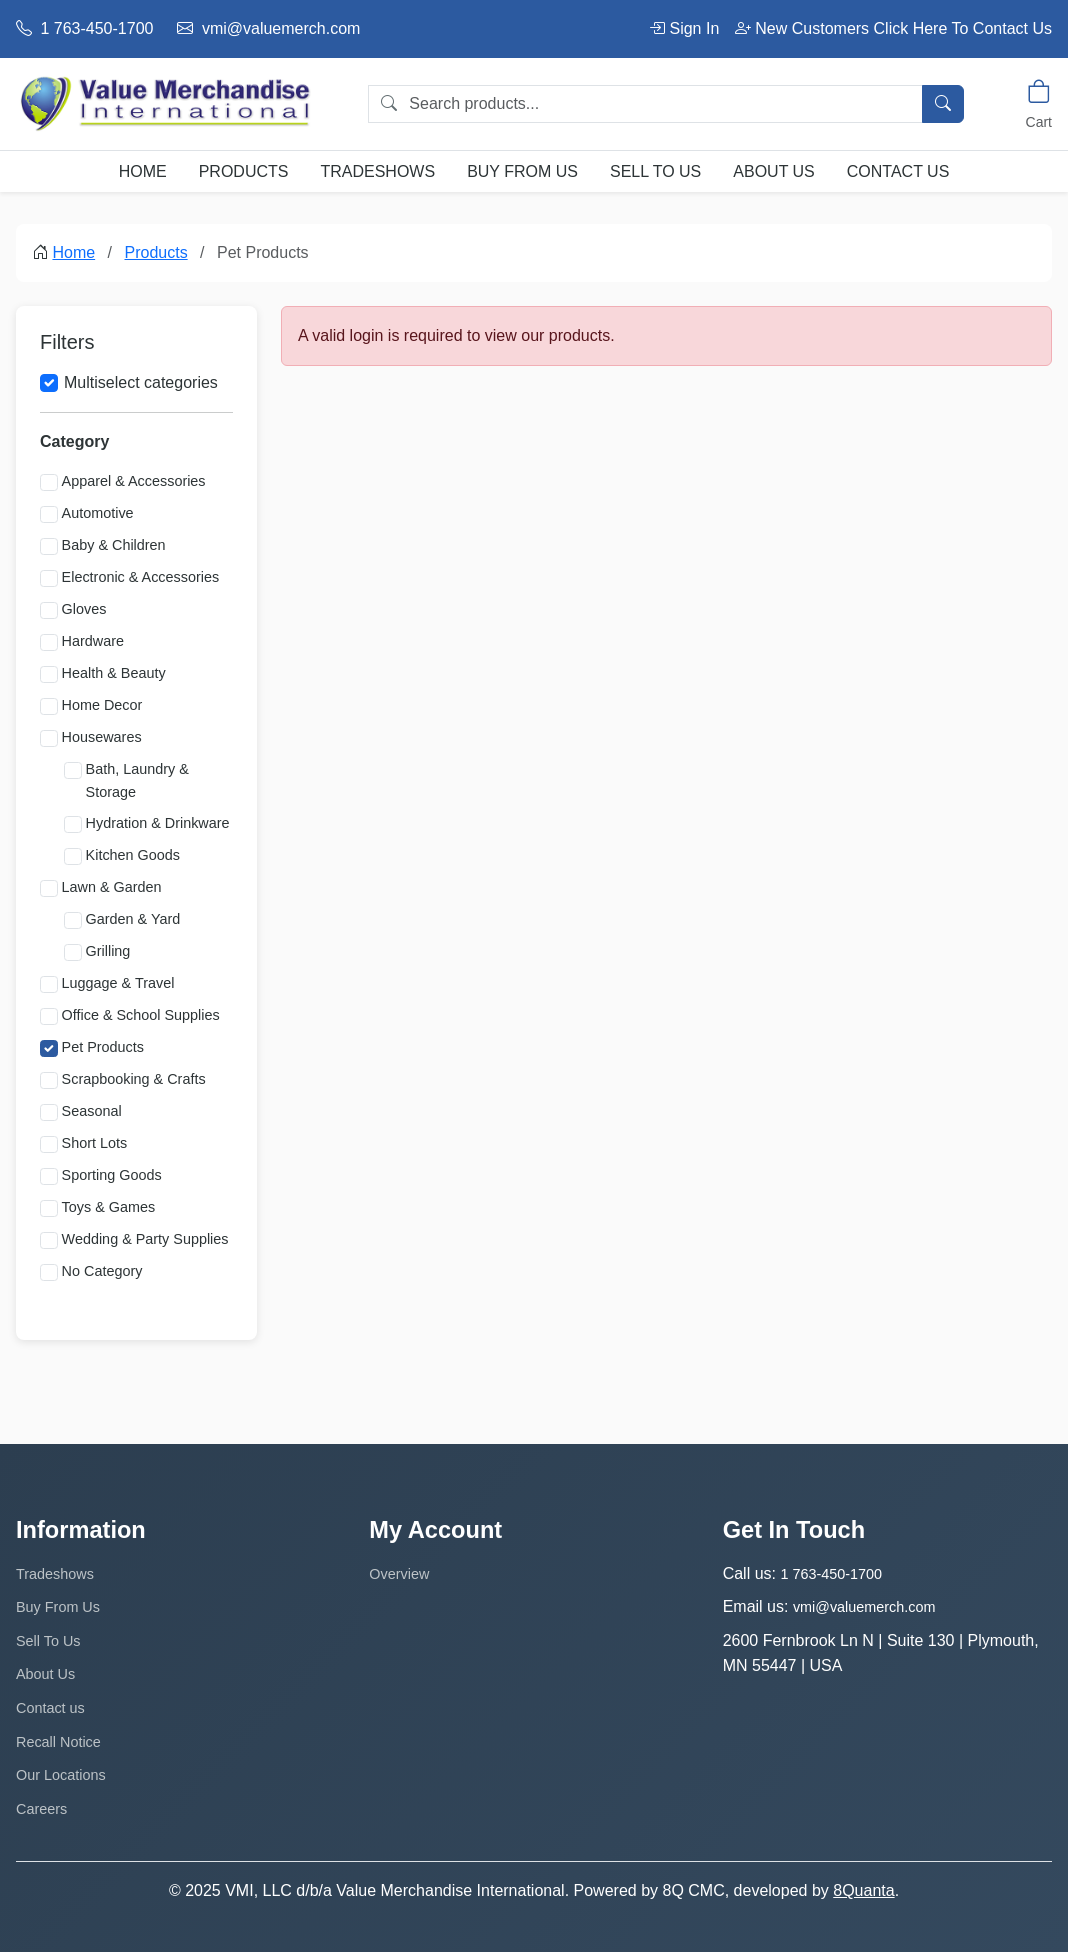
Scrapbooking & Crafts (134, 1079)
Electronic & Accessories (141, 577)
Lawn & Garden (112, 887)
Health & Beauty (114, 673)
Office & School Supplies (141, 1015)
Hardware (93, 641)
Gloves (84, 609)
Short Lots (95, 1143)
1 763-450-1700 (84, 28)
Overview (399, 1574)
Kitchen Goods (133, 855)
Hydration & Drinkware (158, 823)
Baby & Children (114, 545)
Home (143, 171)
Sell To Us (655, 171)
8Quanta (863, 1890)
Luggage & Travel (118, 983)
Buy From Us (522, 171)
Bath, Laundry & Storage (137, 780)
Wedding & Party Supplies (145, 1239)
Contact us (898, 171)
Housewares (102, 737)
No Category (102, 1271)
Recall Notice (58, 1742)
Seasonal (92, 1111)
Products (244, 171)
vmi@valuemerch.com (268, 28)
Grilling (108, 951)
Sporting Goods (112, 1175)
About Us (774, 171)
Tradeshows (377, 171)
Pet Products (103, 1047)
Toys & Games (109, 1207)
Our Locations (61, 1775)
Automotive (98, 513)
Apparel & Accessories (134, 481)
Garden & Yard (133, 919)
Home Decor (102, 705)
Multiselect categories (141, 382)
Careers (41, 1809)
